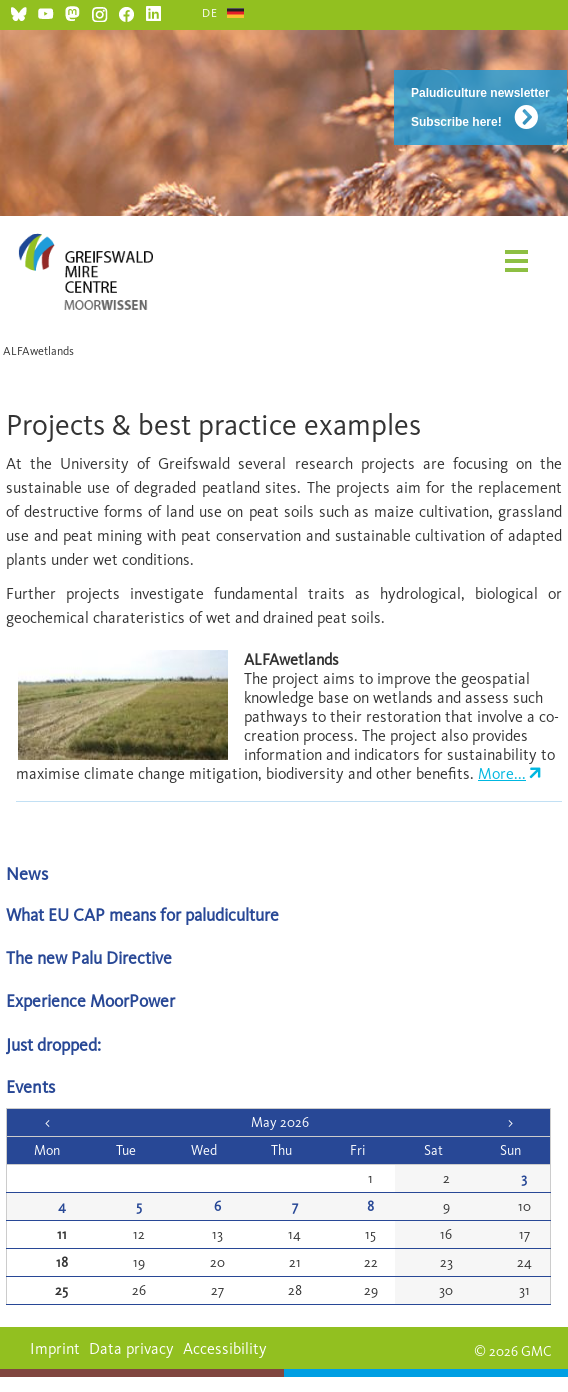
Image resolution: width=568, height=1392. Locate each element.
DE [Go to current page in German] (210, 13)
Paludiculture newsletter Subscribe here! (480, 107)
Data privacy (131, 1348)
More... (502, 773)
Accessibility (225, 1348)
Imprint (55, 1348)
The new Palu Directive (89, 957)
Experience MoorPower (90, 1000)
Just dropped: (55, 1044)
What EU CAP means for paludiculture (142, 914)
